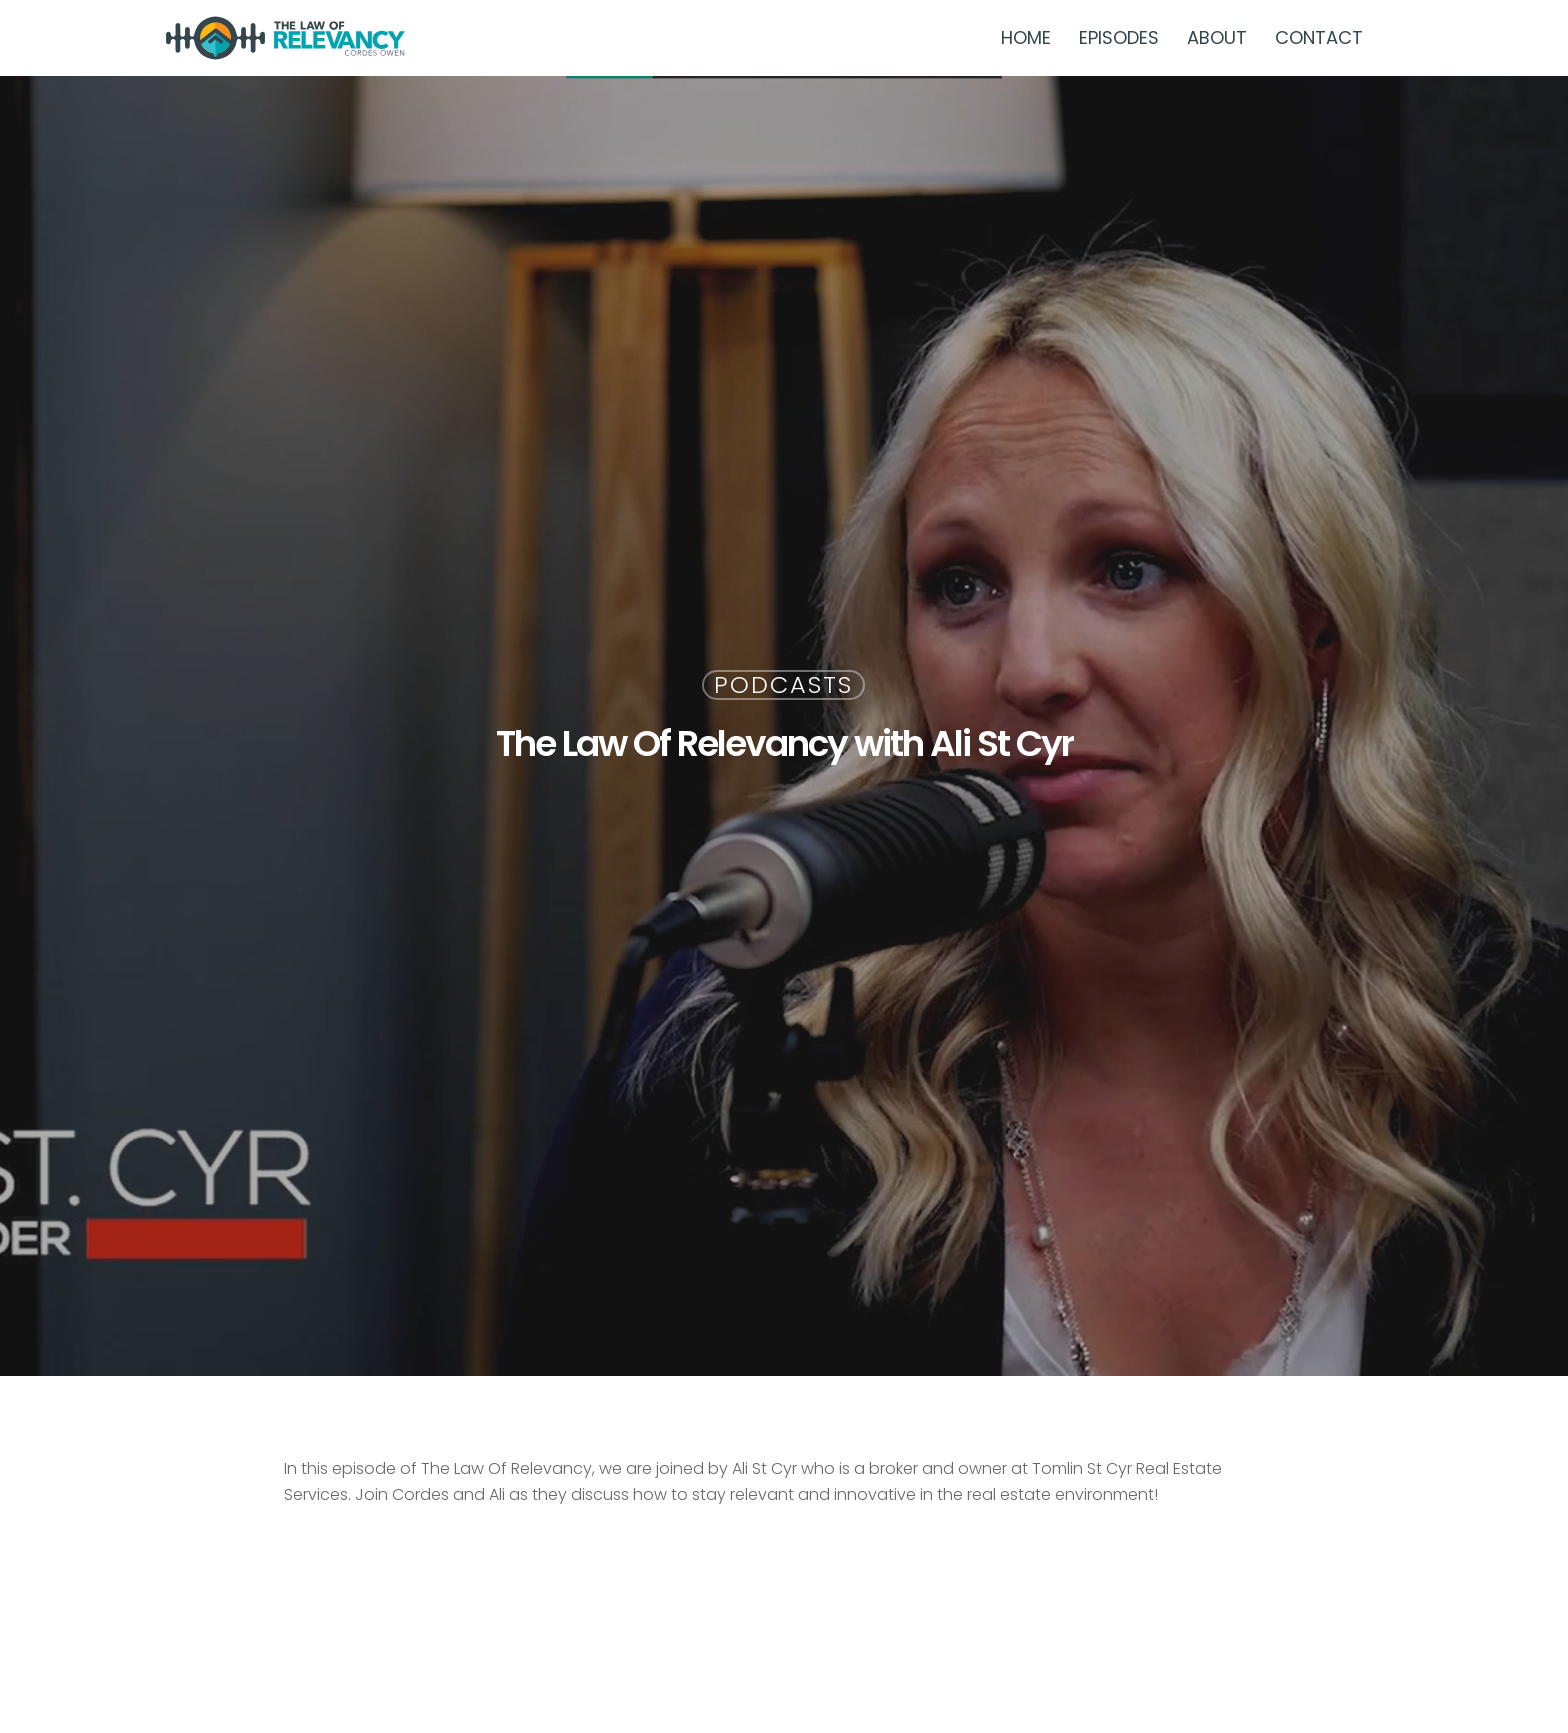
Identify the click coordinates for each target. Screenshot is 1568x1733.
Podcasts (783, 685)
